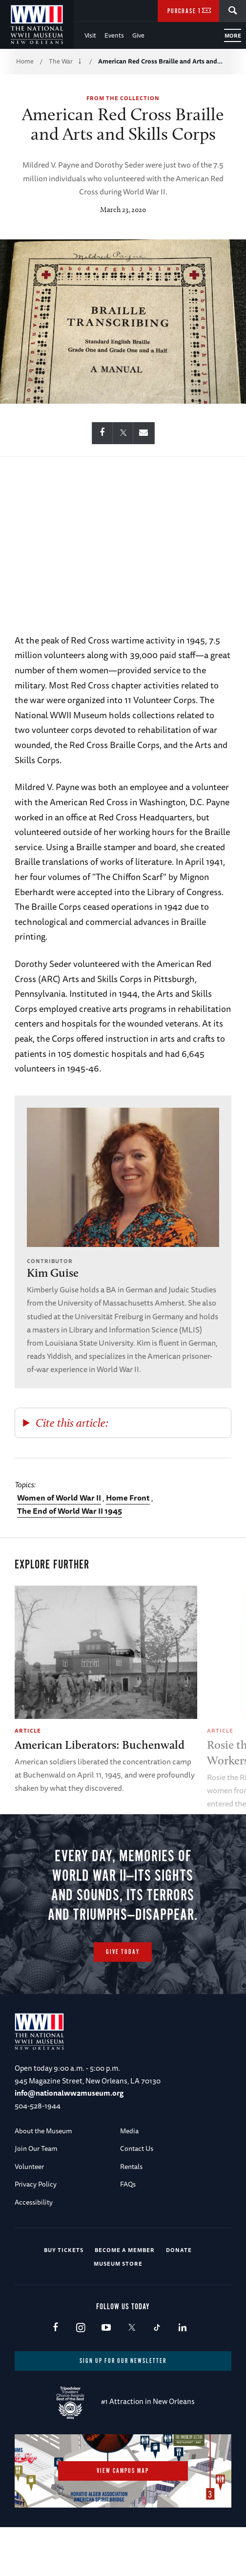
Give (138, 35)
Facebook (55, 2377)
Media (129, 2179)
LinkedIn (182, 2377)
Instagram (81, 2377)
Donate (179, 2298)
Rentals (131, 2215)
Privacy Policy (36, 2233)
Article (28, 1730)
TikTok (157, 2377)
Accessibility (34, 2250)
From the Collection (123, 98)
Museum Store (118, 2312)
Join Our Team (36, 2197)
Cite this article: (72, 1422)
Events (114, 35)
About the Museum (43, 2179)
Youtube (106, 2377)
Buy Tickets (63, 2298)
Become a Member (125, 2298)
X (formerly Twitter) (132, 2377)
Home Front (128, 1497)
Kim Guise (53, 1273)
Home (25, 61)
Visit (90, 35)
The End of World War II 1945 (69, 1510)
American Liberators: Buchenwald (99, 1745)
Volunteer (29, 2215)
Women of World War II (59, 1497)
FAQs (128, 2233)
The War (61, 61)
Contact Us (136, 2197)
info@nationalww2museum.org (69, 2141)
